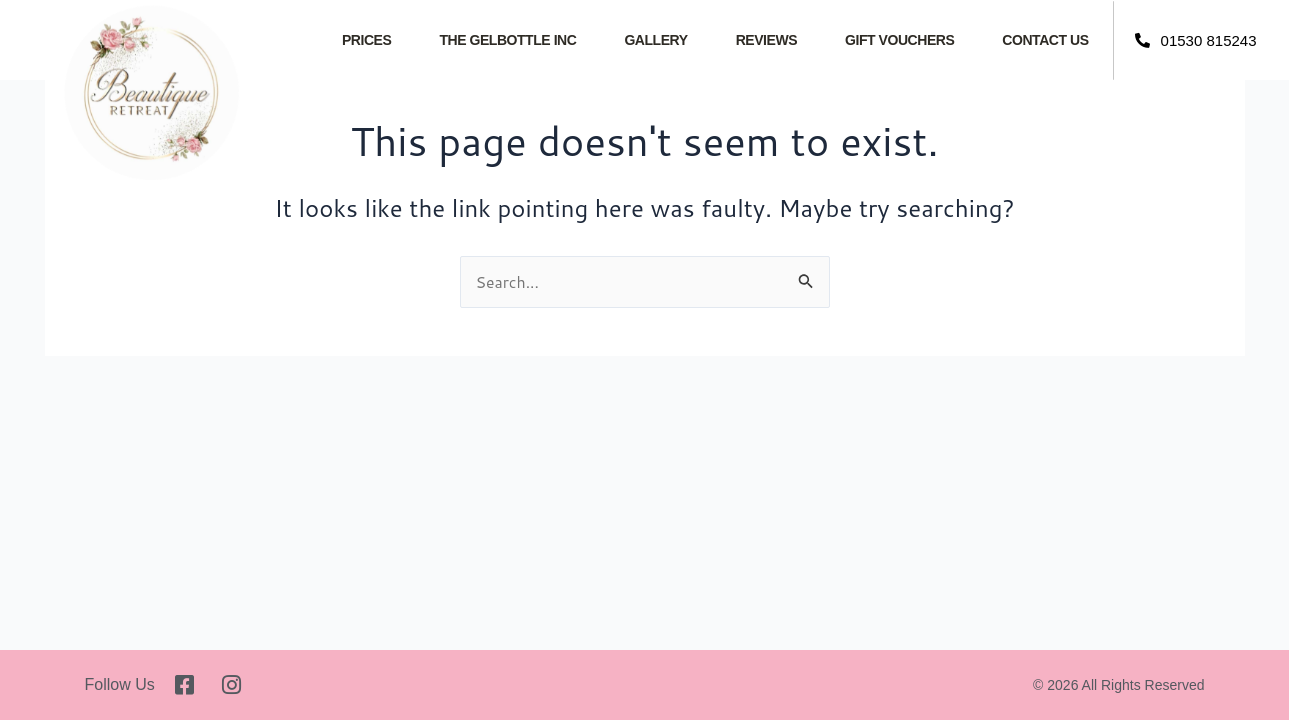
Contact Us (1045, 40)
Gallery (655, 40)
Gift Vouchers (899, 40)
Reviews (766, 40)
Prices (366, 40)
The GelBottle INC (507, 40)
